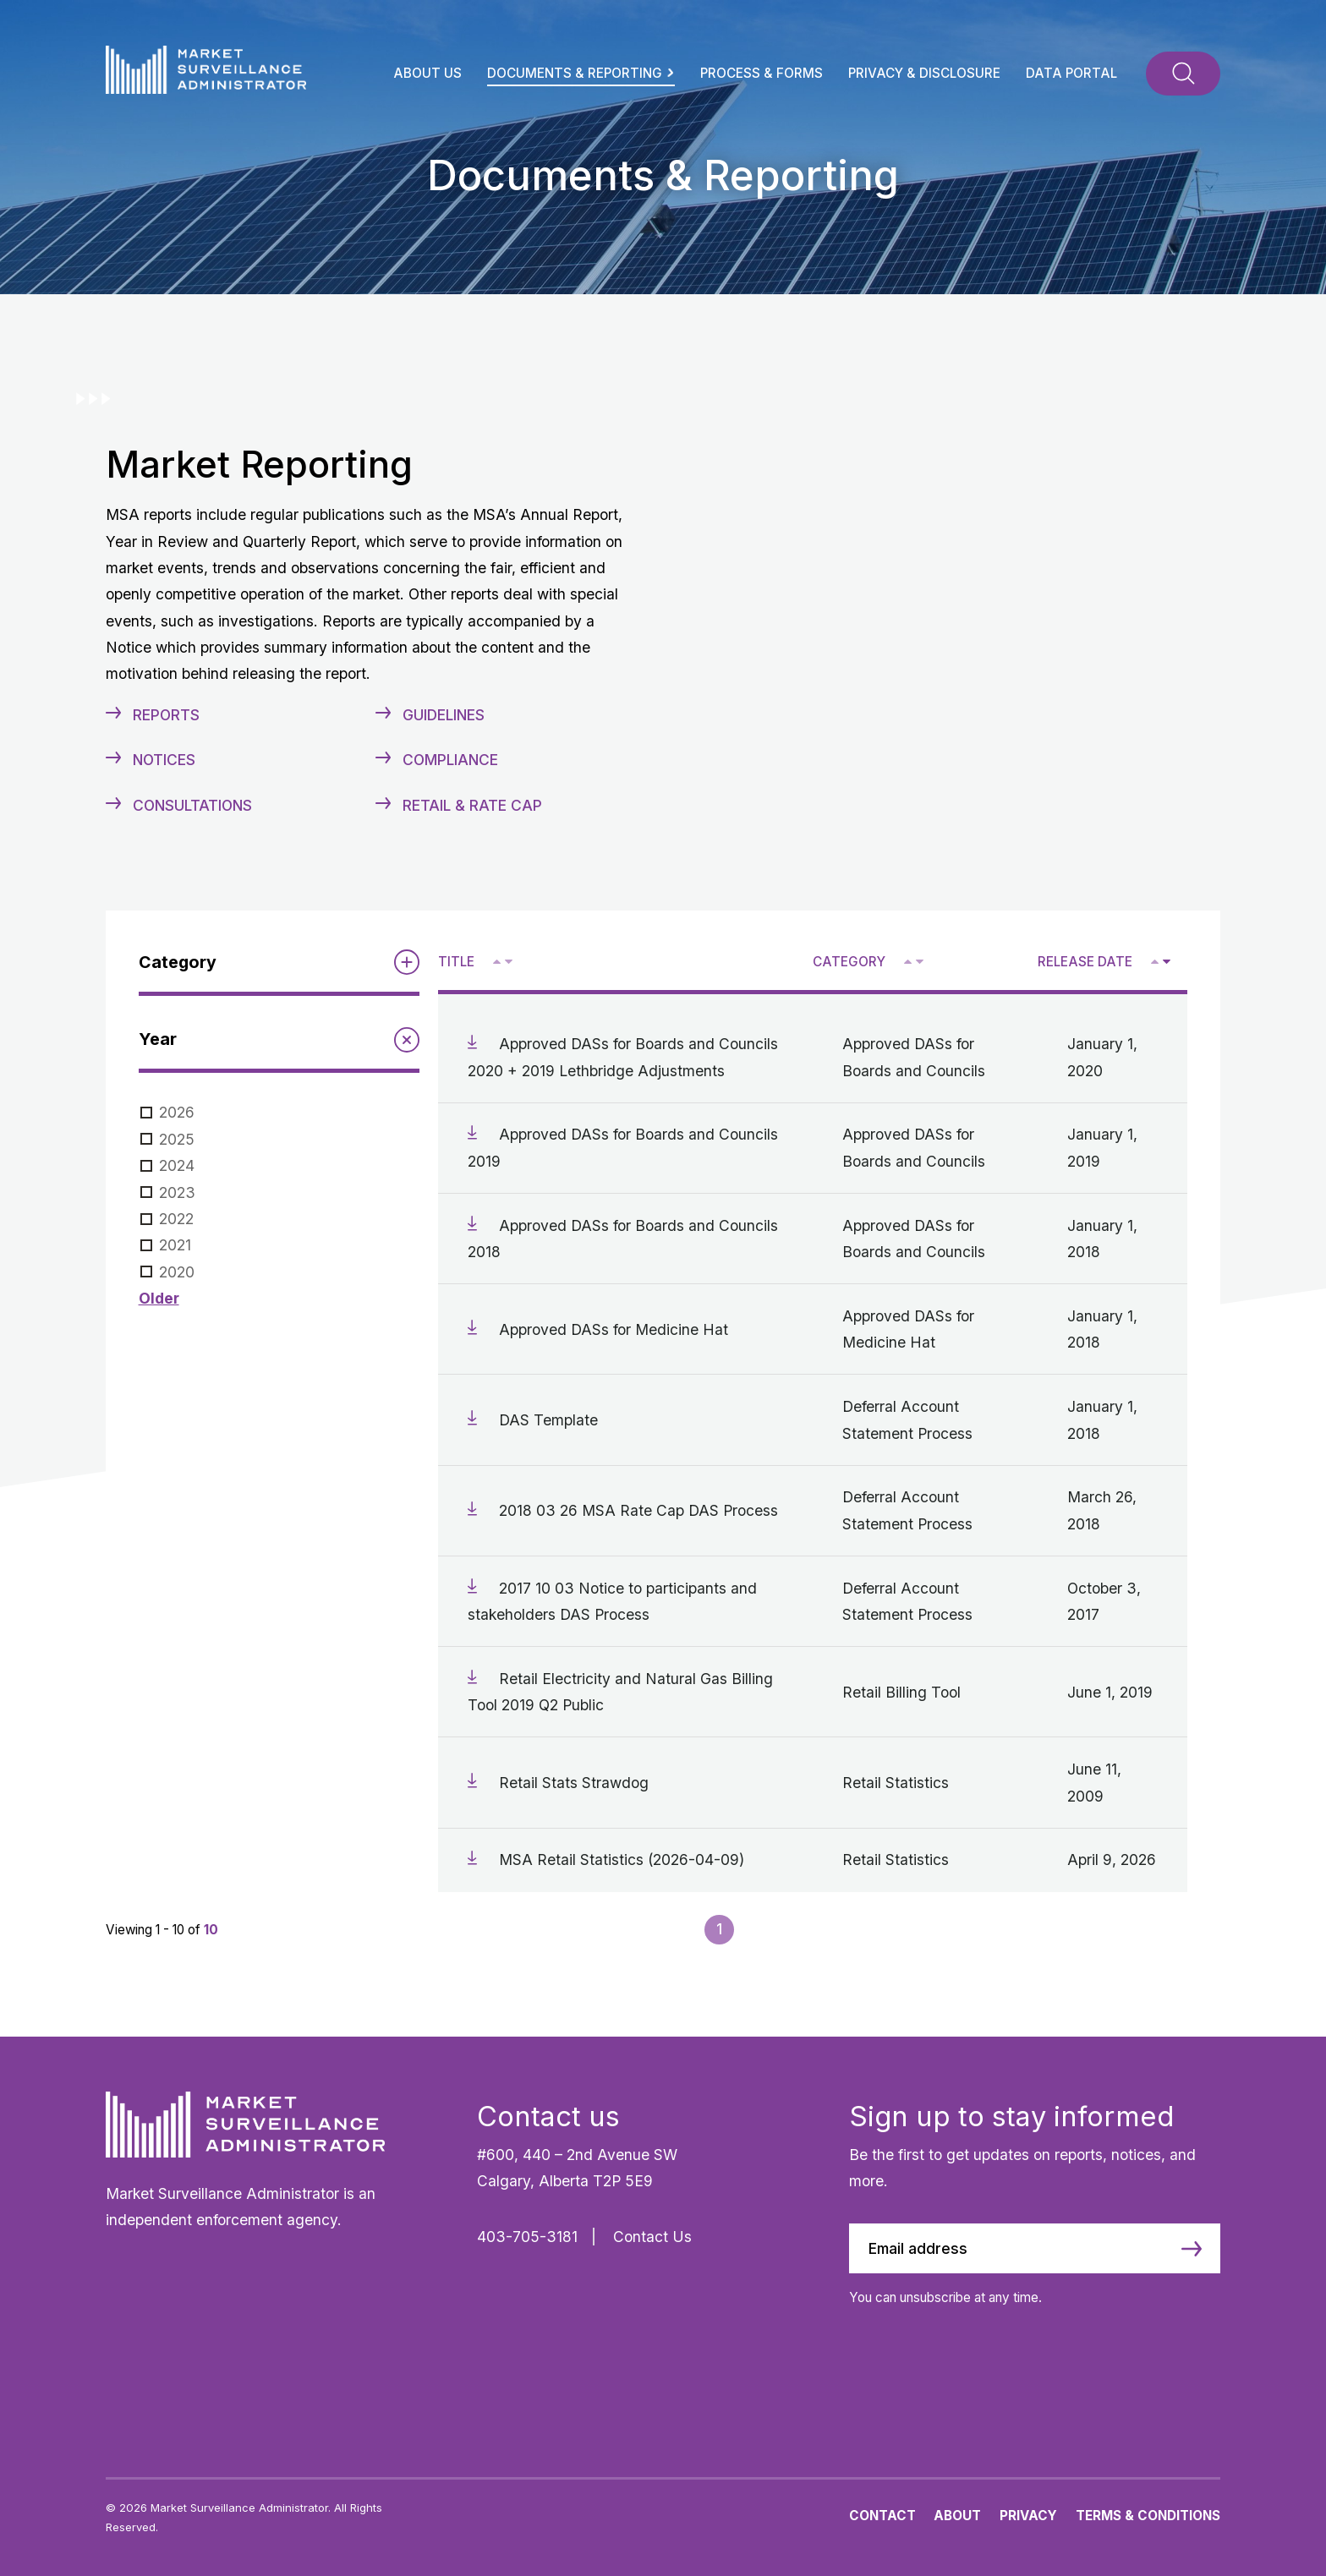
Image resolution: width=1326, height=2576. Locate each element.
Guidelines (444, 715)
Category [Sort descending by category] (849, 962)
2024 (177, 1165)
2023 (177, 1192)
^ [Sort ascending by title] (498, 961)
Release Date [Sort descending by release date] (1085, 962)
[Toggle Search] (1182, 74)
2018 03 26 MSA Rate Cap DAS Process (638, 1510)
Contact (882, 2516)
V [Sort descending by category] (919, 962)
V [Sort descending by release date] (1166, 962)
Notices (164, 759)
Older (159, 1298)
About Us (427, 73)
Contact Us (652, 2236)
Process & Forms (761, 73)
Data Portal (1071, 73)
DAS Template (548, 1420)
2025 (177, 1139)
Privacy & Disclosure (924, 73)
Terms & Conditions (1148, 2516)
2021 (175, 1245)
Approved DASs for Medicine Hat (613, 1329)
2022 (176, 1219)
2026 (177, 1112)
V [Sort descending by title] (508, 962)
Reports (166, 715)
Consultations (192, 805)
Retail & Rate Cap (472, 805)
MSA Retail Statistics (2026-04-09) (621, 1859)
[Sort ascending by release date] (1155, 962)
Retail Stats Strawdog (574, 1782)
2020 (177, 1272)
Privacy (1028, 2516)
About (957, 2516)
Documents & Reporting (581, 73)
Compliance (450, 759)
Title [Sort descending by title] (456, 962)
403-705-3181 (527, 2236)
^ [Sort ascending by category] (909, 961)
